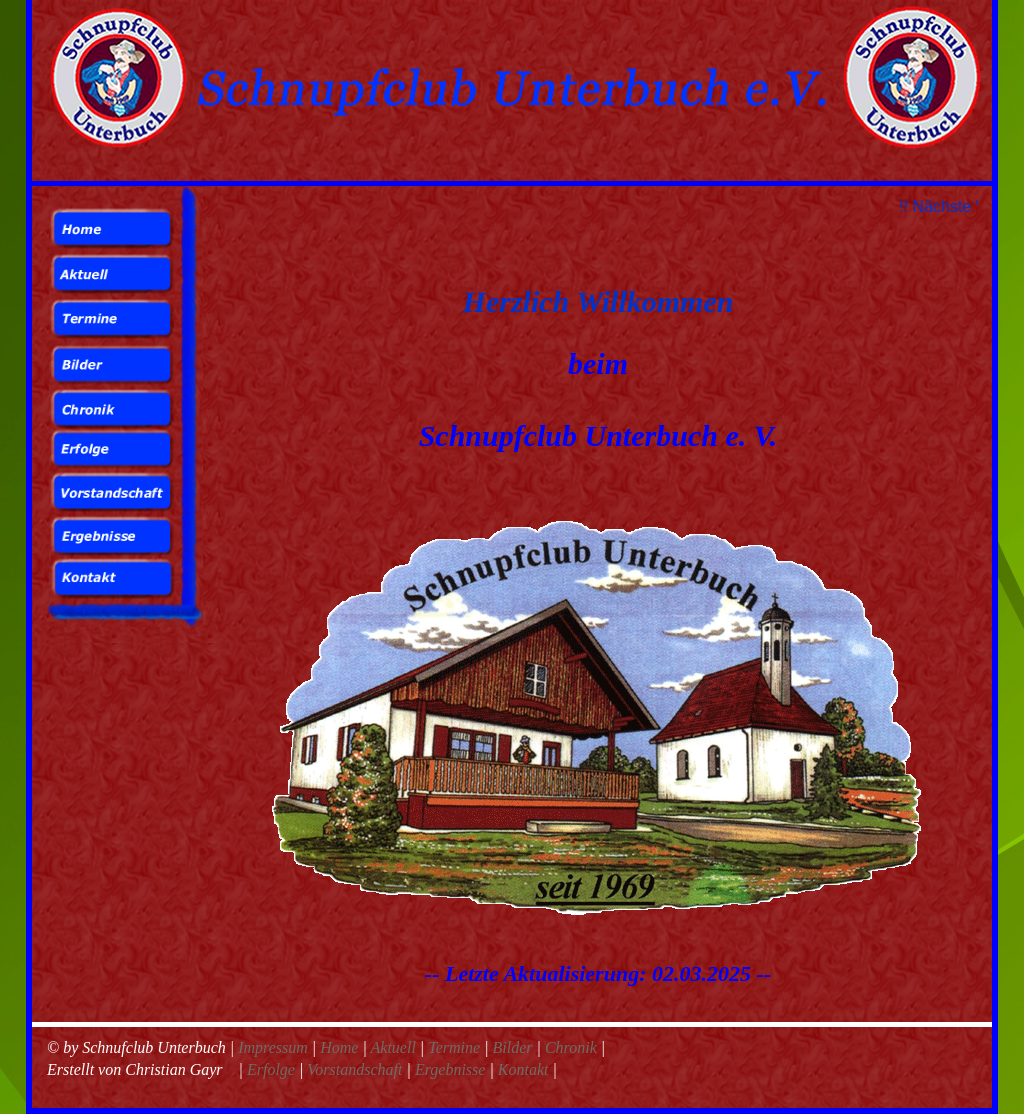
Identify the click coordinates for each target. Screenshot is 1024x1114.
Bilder (513, 1047)
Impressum (275, 1047)
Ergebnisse (450, 1069)
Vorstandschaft (354, 1069)
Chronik (571, 1047)
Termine (456, 1047)
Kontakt (523, 1069)
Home (341, 1047)
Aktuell (395, 1047)
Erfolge (271, 1069)
